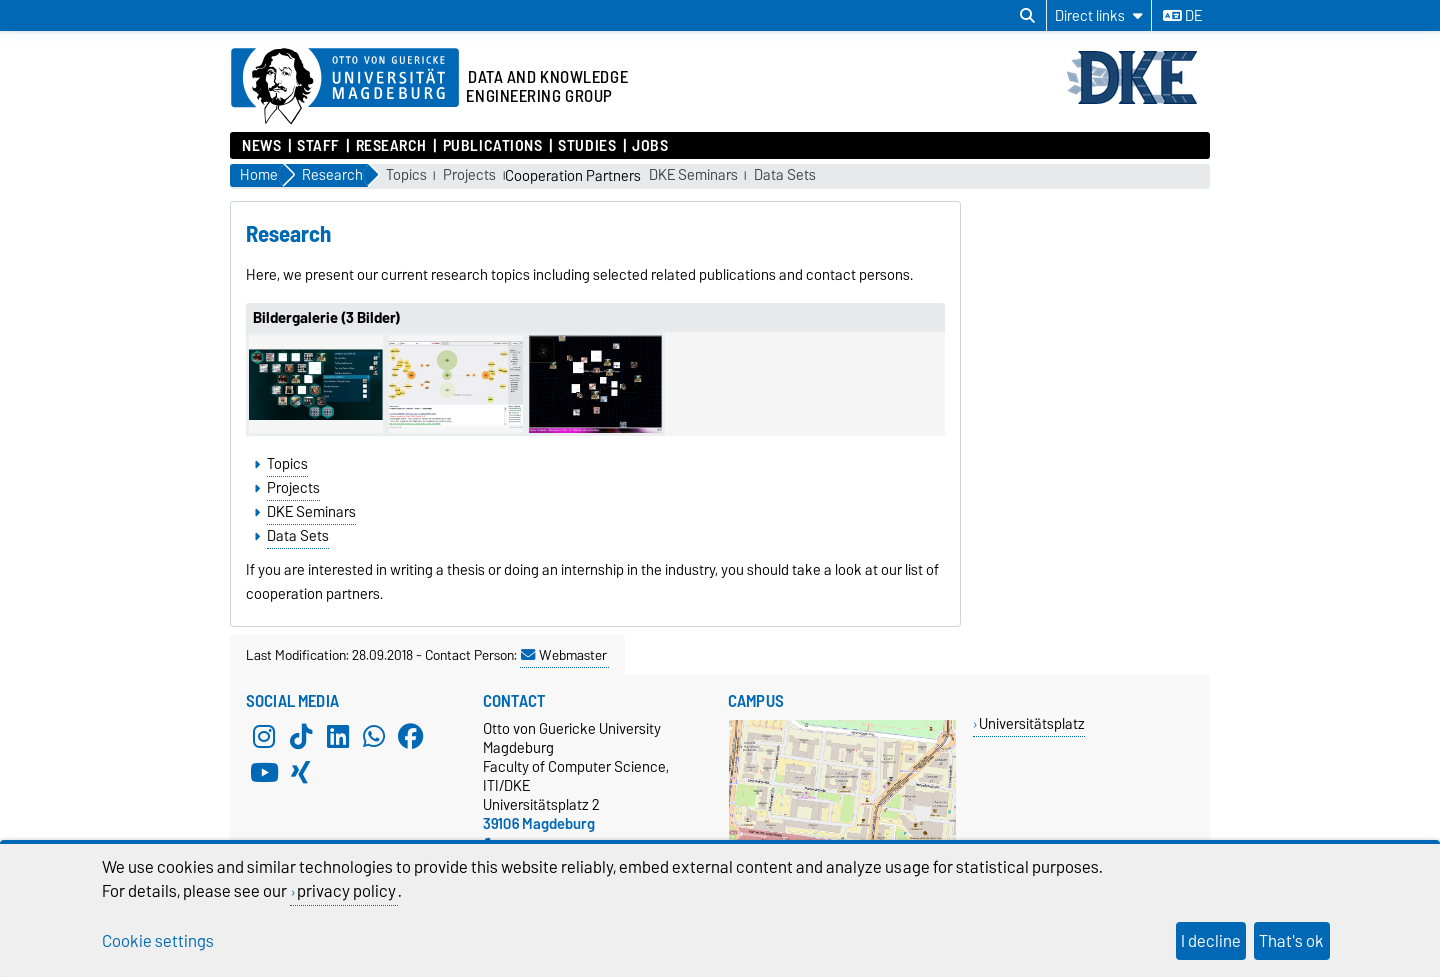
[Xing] (301, 773)
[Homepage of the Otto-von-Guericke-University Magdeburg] (345, 87)
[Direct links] (1099, 15)
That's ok (1291, 941)
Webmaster (564, 655)
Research (391, 146)
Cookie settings (158, 941)
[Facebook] (411, 737)
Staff (318, 146)
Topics (406, 175)
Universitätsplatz (1032, 723)
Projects (469, 175)
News (261, 146)
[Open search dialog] (1027, 16)
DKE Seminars (693, 175)
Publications (493, 146)
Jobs (650, 146)
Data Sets (785, 175)
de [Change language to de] (1182, 16)
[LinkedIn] (338, 737)
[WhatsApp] (374, 737)
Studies (587, 146)
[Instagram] (264, 737)
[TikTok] (301, 737)
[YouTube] (264, 773)
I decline (1211, 941)
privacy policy (346, 891)
